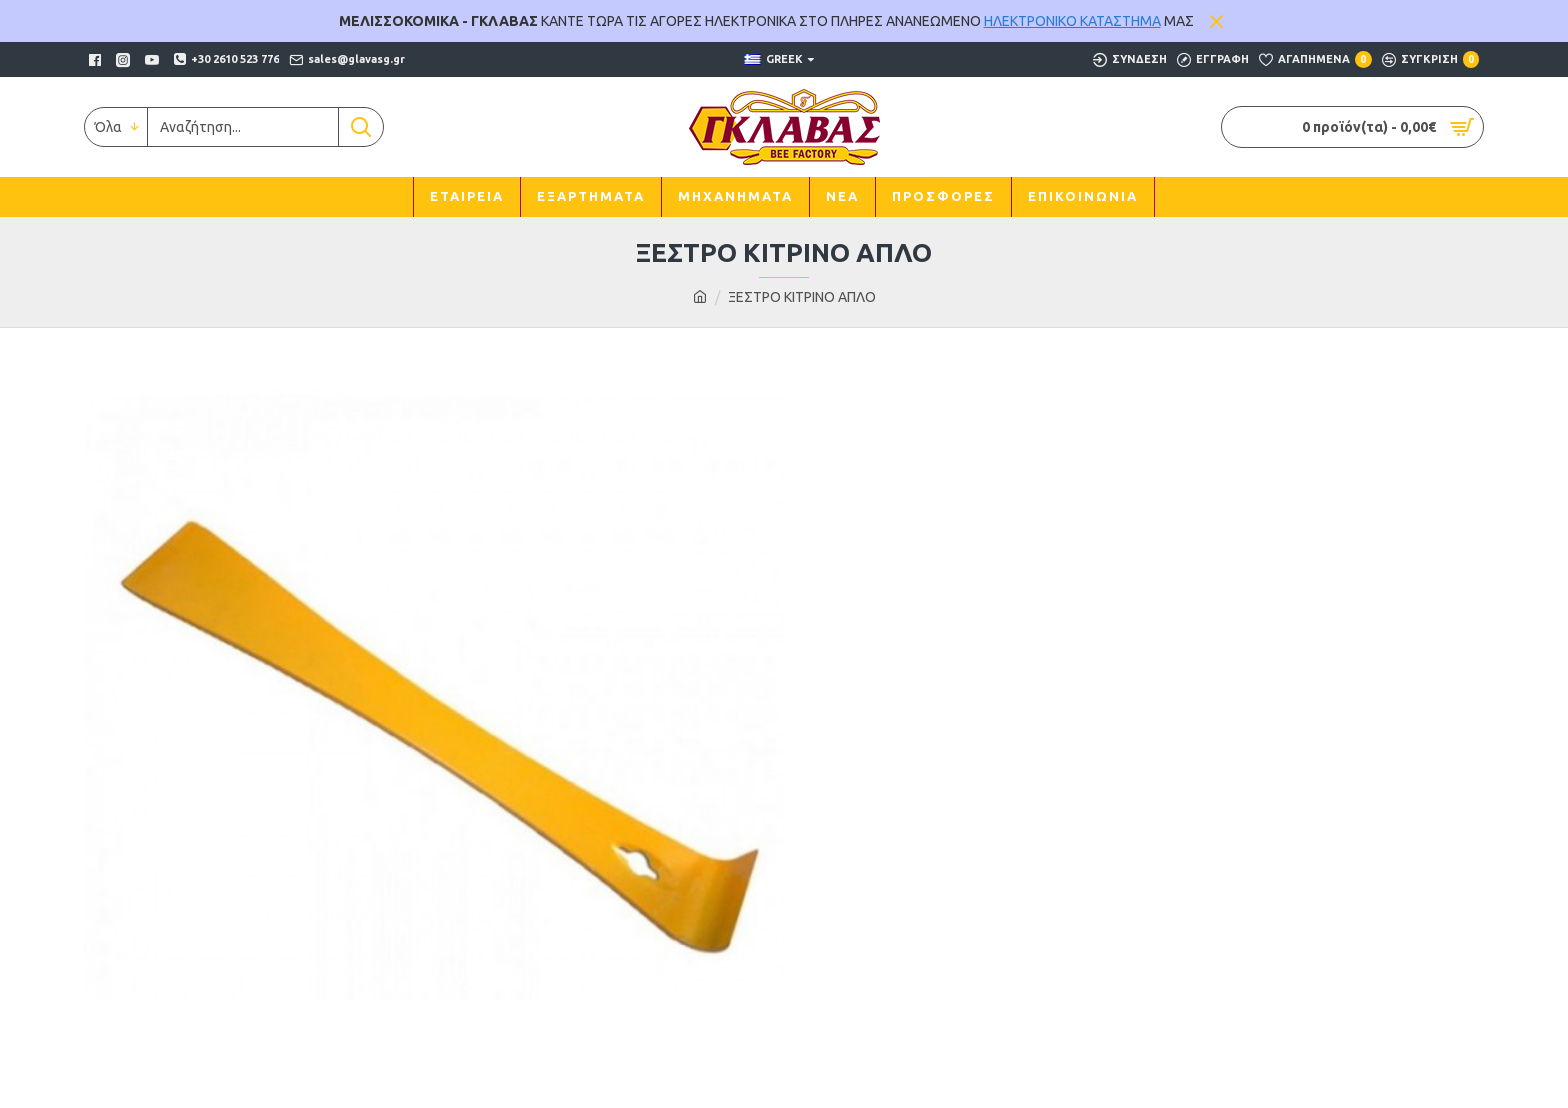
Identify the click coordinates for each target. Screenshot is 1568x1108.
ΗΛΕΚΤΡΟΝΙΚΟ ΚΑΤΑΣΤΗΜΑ (1072, 21)
